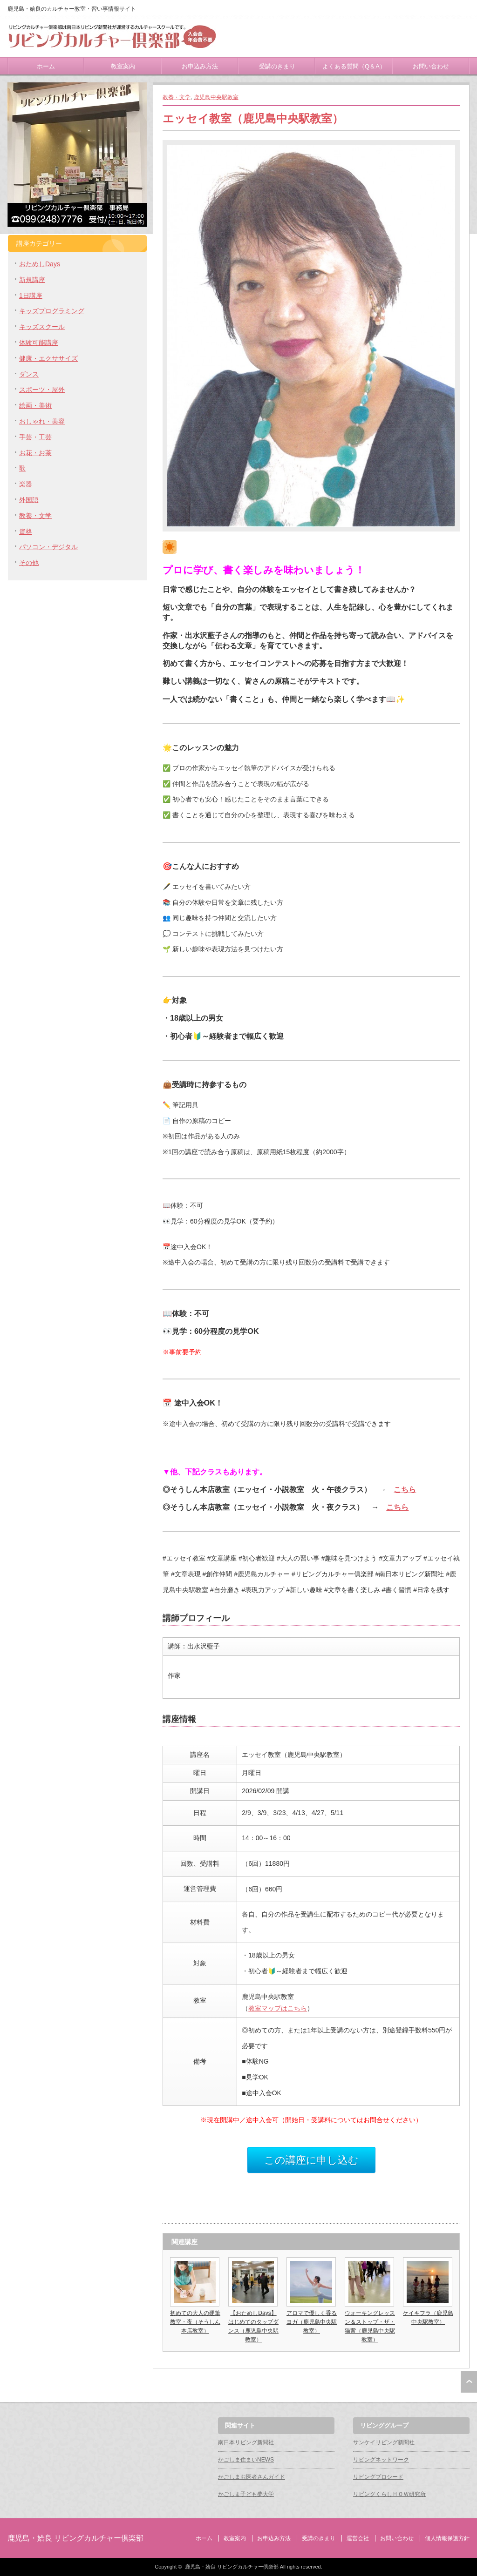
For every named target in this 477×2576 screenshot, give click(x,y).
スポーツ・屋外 (42, 389)
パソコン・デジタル (48, 547)
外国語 (29, 500)
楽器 (25, 484)
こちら (405, 1489)
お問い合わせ (431, 66)
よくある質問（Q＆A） (354, 66)
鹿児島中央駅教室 (216, 97)
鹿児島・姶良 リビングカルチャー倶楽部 (75, 2538)
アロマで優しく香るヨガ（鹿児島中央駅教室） (311, 2322)
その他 (29, 562)
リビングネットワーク (381, 2459)
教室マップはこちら (277, 2008)
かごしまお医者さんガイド (251, 2477)
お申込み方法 (200, 66)
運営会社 (358, 2538)
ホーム (46, 66)
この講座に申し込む (311, 2160)
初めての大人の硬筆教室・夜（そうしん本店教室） (195, 2322)
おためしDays (39, 264)
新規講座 (32, 279)
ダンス (29, 374)
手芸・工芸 (35, 437)
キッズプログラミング (51, 311)
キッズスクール (42, 326)
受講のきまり (277, 66)
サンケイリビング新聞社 (384, 2442)
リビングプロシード (378, 2477)
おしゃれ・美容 (42, 421)
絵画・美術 (35, 405)
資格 (25, 531)
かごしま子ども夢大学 (246, 2494)
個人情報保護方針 (447, 2538)
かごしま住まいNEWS (246, 2459)
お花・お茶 (35, 453)
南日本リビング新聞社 (246, 2442)
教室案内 (123, 66)
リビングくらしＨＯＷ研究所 (389, 2494)
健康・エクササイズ (48, 358)
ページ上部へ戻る (469, 2382)
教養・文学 (177, 97)
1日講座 (30, 295)
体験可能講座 (38, 342)
